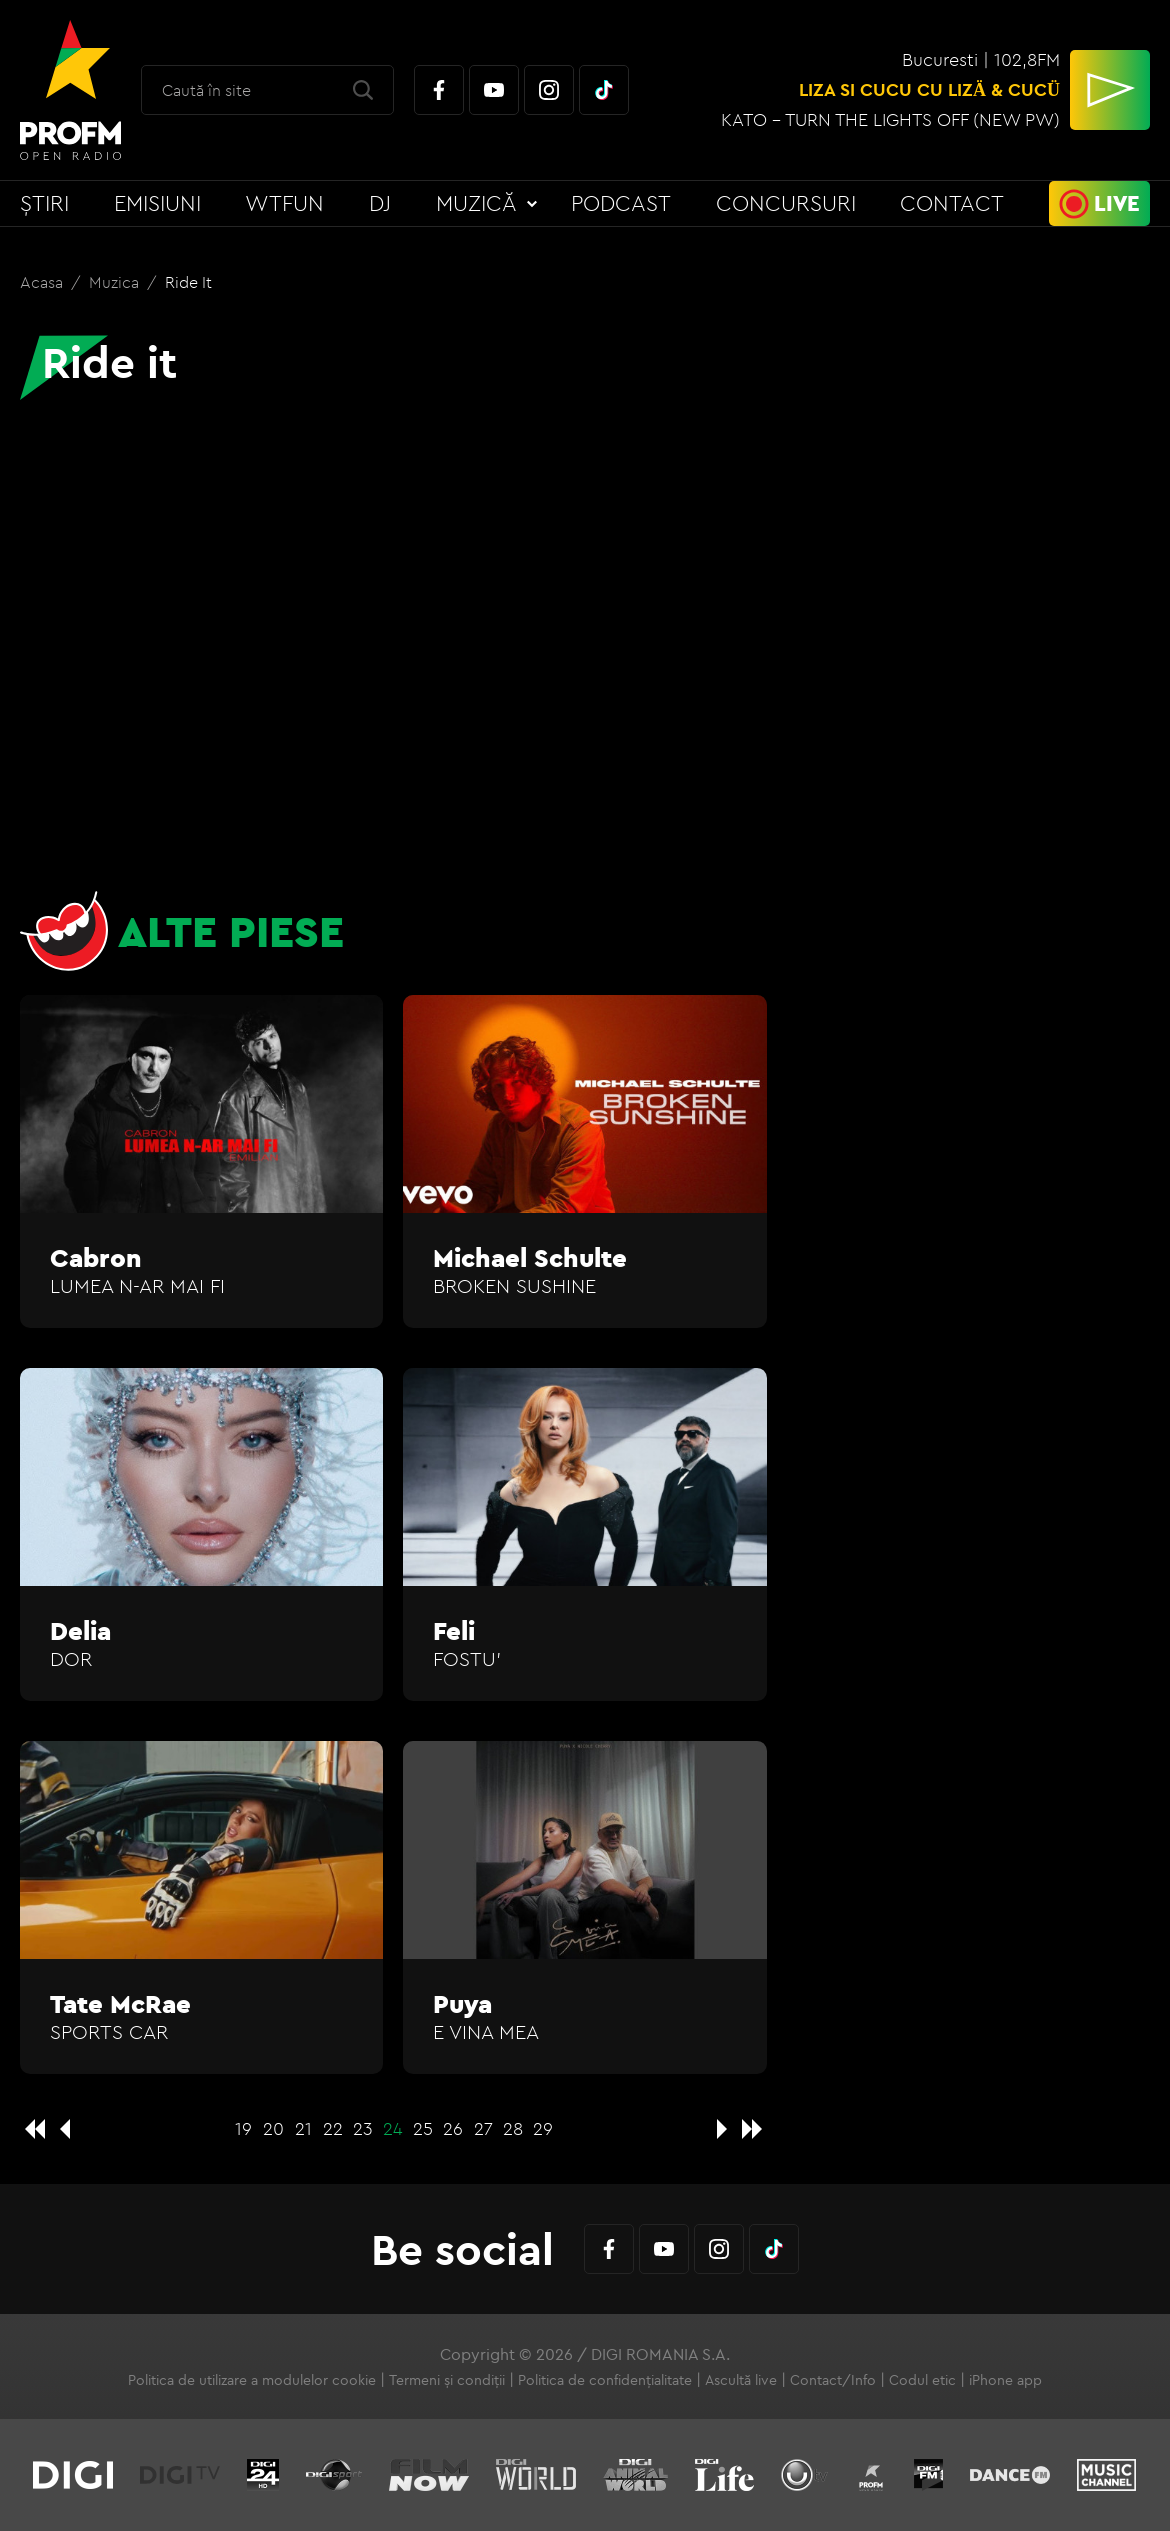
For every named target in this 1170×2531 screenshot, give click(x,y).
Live (1117, 203)
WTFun (284, 203)
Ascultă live (741, 2380)
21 (303, 2128)
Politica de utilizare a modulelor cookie (252, 2380)
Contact (952, 203)
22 (333, 2128)
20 (273, 2128)
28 (513, 2128)
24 (393, 2128)
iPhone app (1005, 2380)
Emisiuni (157, 203)
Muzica (116, 282)
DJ (380, 203)
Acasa (43, 282)
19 (243, 2128)
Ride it (188, 282)
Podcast (621, 203)
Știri (44, 203)
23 (363, 2128)
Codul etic (922, 2380)
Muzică (476, 203)
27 (483, 2128)
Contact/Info (833, 2380)
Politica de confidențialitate (605, 2380)
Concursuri (786, 203)
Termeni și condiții (447, 2380)
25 (423, 2128)
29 (543, 2128)
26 (453, 2128)
